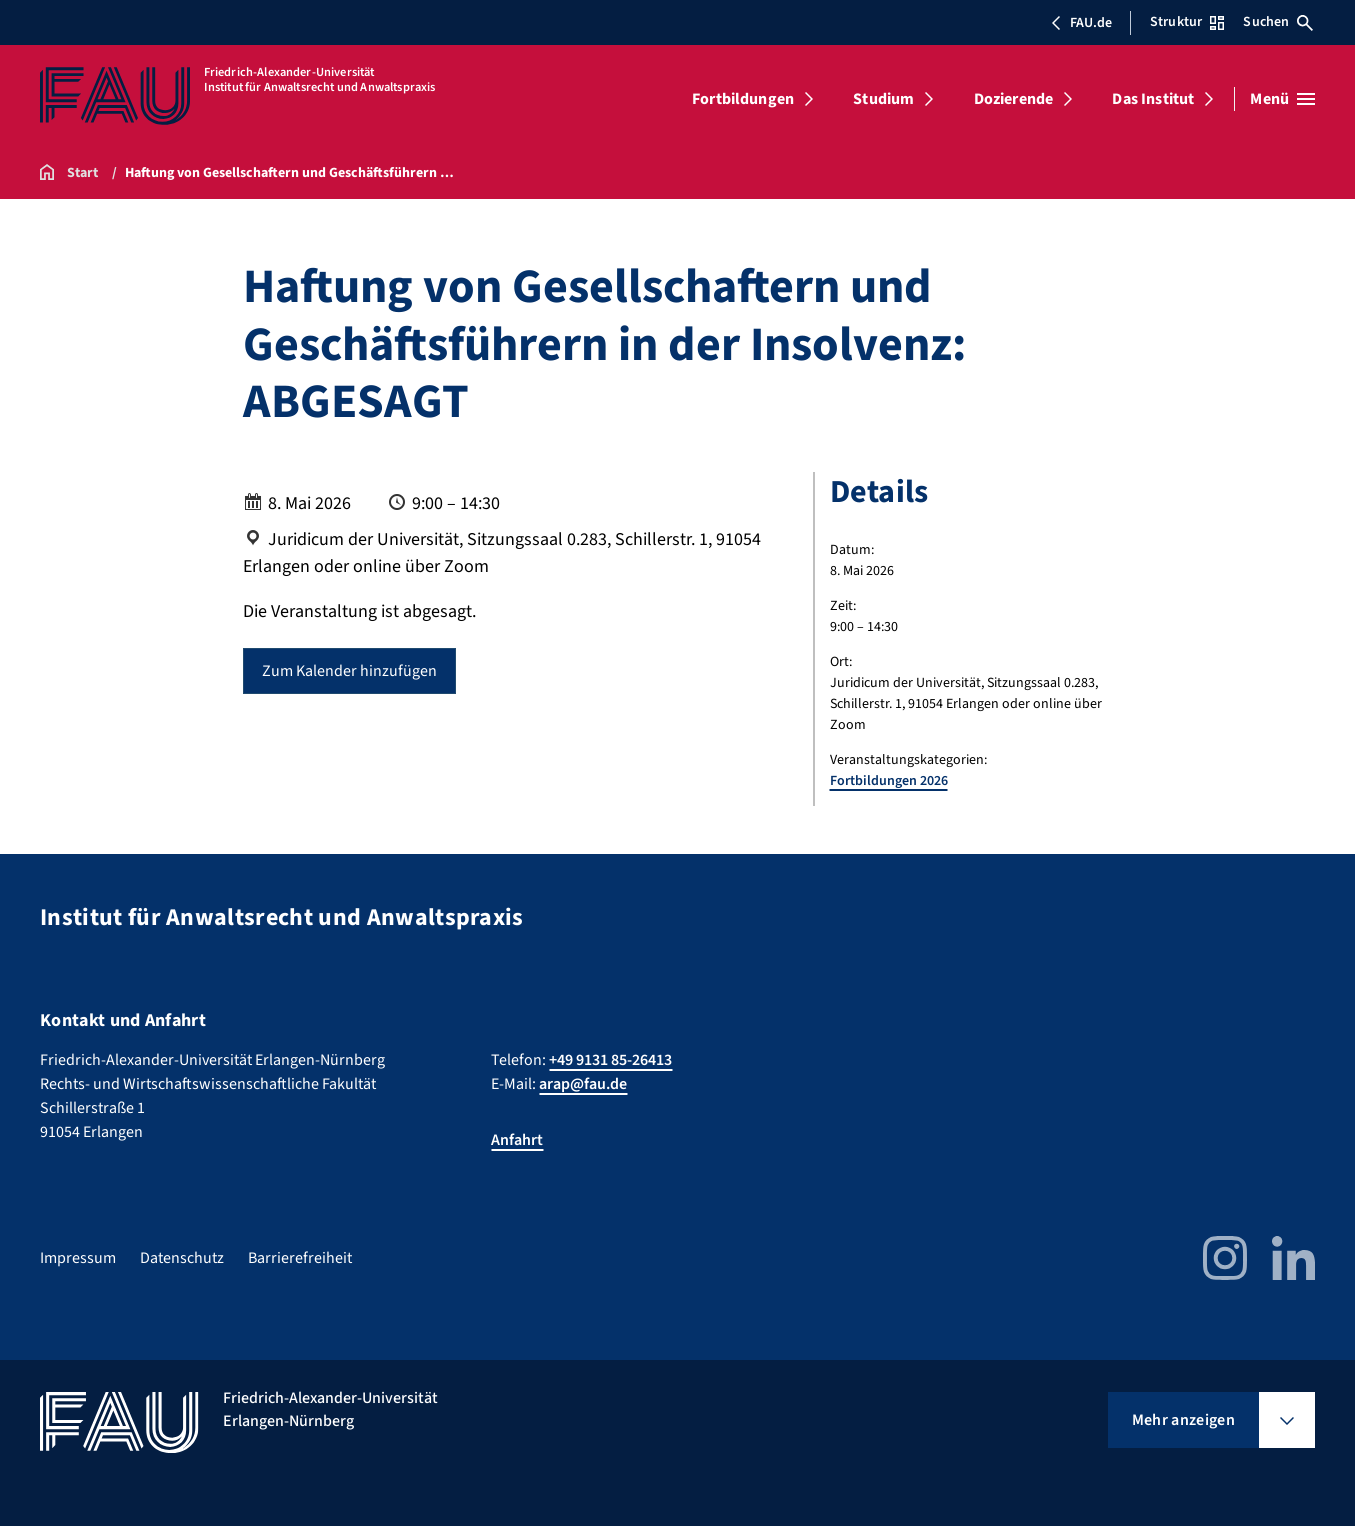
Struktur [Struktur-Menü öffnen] (1187, 22)
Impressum (78, 1258)
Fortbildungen (743, 99)
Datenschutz (182, 1258)
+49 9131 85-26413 (610, 1060)
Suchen (1278, 22)
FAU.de (1081, 23)
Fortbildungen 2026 (889, 781)
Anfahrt (517, 1140)
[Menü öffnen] (1282, 99)
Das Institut (1153, 99)
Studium (883, 99)
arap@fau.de (583, 1084)
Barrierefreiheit (300, 1258)
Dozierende (1014, 99)
